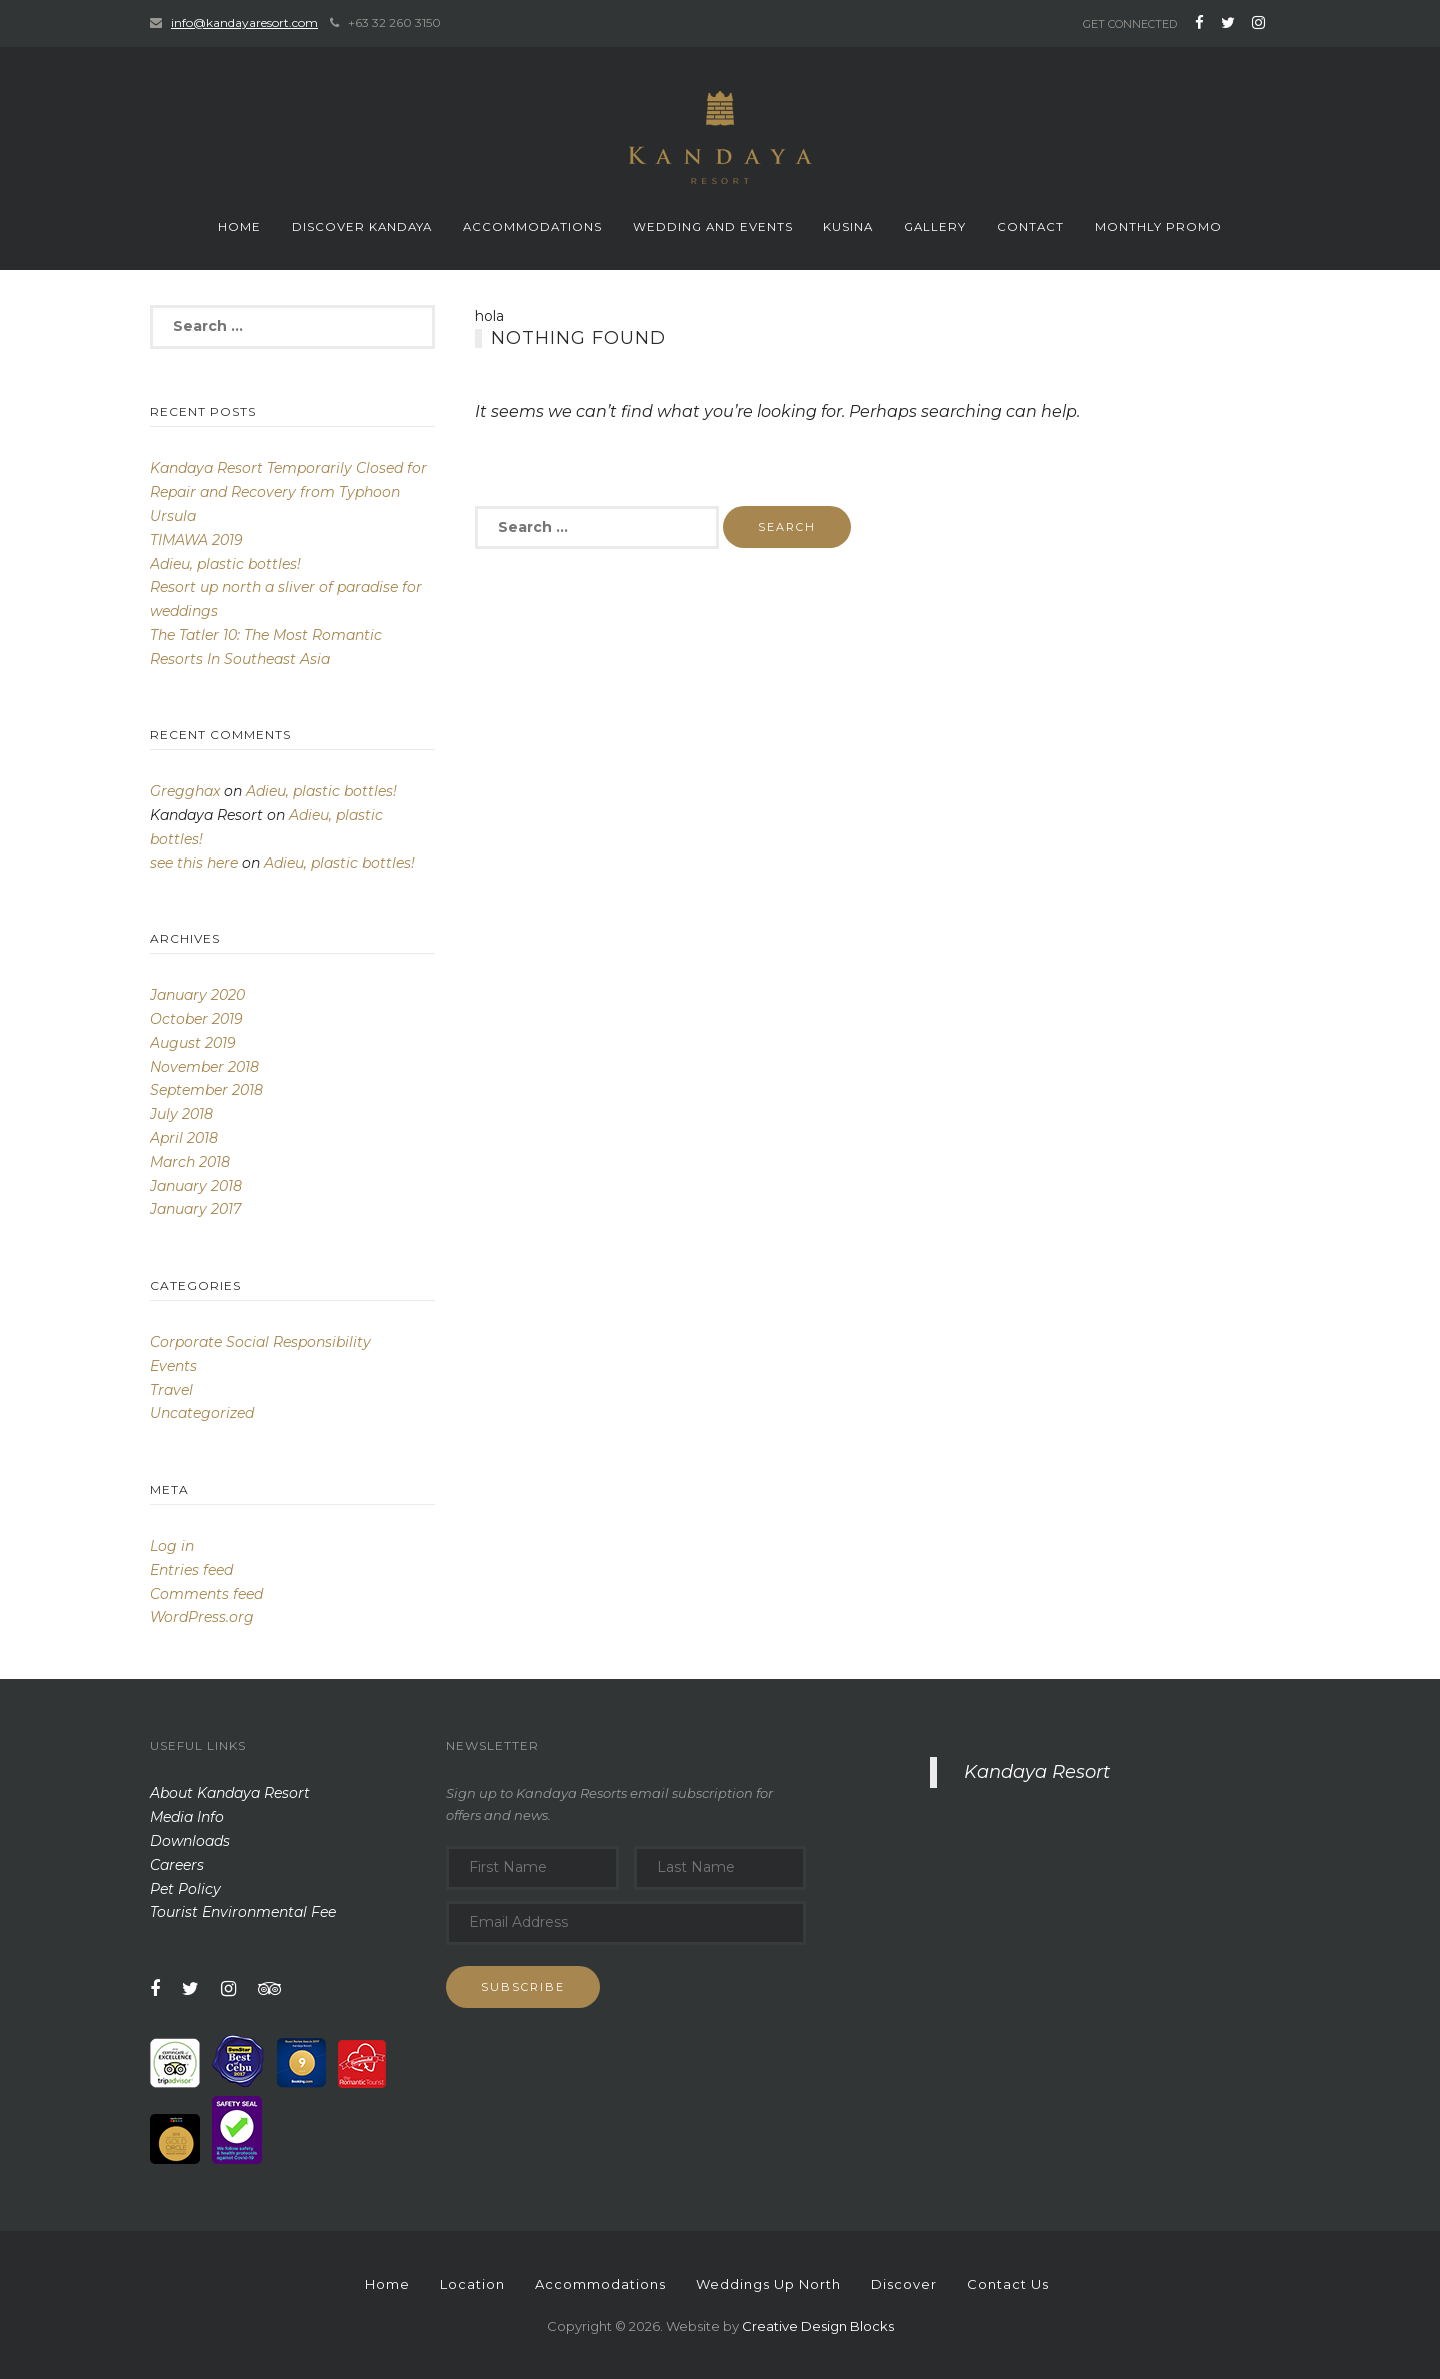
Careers (177, 1865)
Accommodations (532, 227)
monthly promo (1158, 227)
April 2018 (184, 1138)
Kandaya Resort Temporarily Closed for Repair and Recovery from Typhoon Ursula (288, 492)
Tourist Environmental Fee (243, 1912)
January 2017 (195, 1209)
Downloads (190, 1841)
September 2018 (206, 1090)
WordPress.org (202, 1617)
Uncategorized (202, 1413)
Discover (904, 2284)
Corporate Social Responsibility (260, 1342)
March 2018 (190, 1162)
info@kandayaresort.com (244, 22)
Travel (171, 1390)
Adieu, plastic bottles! (225, 564)
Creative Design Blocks (818, 2326)
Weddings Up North (768, 2284)
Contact (1030, 227)
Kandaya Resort (1037, 1772)
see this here (194, 863)
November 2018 (204, 1067)
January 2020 (197, 995)
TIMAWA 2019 (196, 540)
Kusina (848, 227)
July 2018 (181, 1114)
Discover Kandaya (362, 227)
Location (472, 2284)
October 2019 (196, 1019)
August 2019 (193, 1043)
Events (173, 1366)
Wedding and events (713, 227)
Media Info (187, 1817)
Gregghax (185, 791)
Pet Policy (185, 1889)
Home (239, 227)
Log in (172, 1546)
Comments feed (206, 1594)
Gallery (935, 227)
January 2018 (196, 1186)
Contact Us (1008, 2284)
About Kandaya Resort (230, 1793)
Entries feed (191, 1570)
